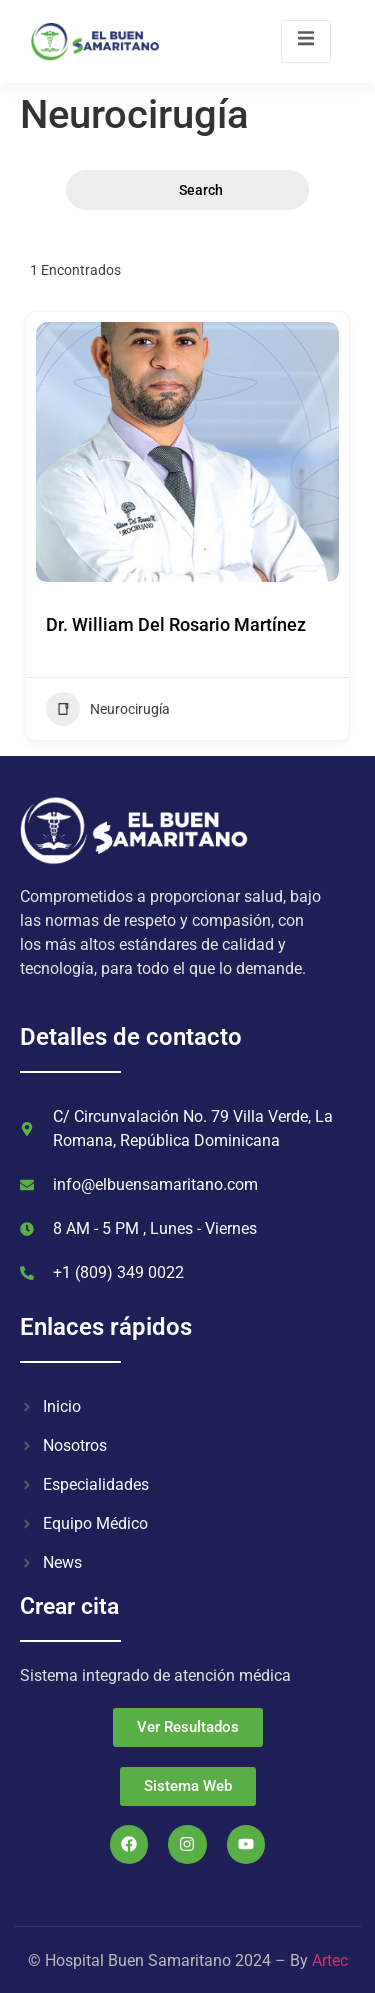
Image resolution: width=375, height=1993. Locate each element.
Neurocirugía (108, 709)
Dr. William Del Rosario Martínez (176, 624)
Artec (330, 1960)
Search (188, 190)
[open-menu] (306, 41)
